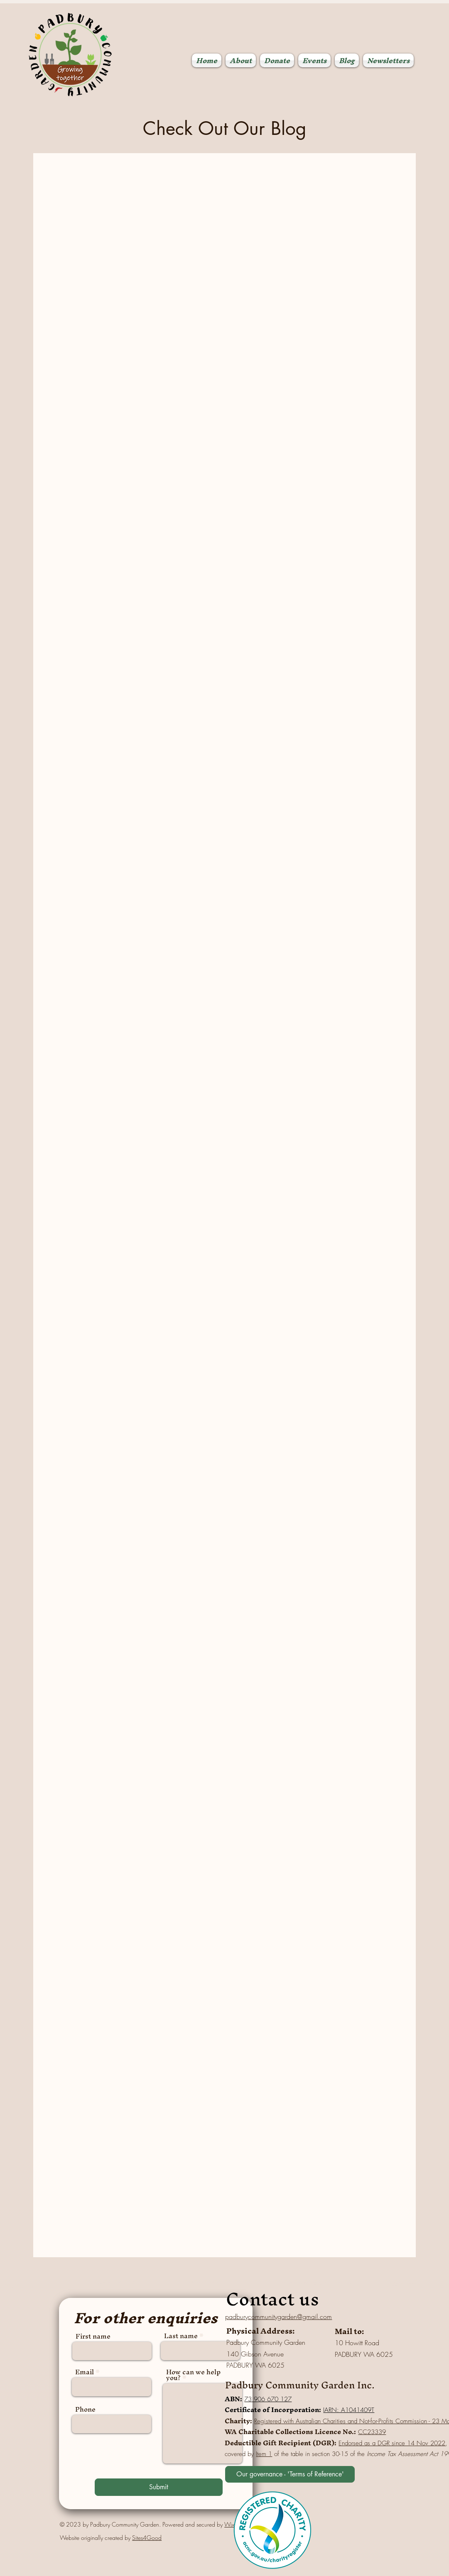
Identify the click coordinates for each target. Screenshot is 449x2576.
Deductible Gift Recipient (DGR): (280, 2442)
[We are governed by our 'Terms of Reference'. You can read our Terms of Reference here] (290, 2474)
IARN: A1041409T (348, 2410)
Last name (181, 2336)
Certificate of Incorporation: (273, 2409)
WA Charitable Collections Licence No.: (290, 2431)
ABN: (233, 2398)
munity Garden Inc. (330, 2385)
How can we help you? (193, 2374)
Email (84, 2372)
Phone (85, 2409)
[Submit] (159, 2487)
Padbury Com (255, 2385)
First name (93, 2336)
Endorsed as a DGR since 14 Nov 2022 (392, 2443)
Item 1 (264, 2454)
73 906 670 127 (268, 2399)
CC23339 (372, 2432)
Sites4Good (147, 2538)
